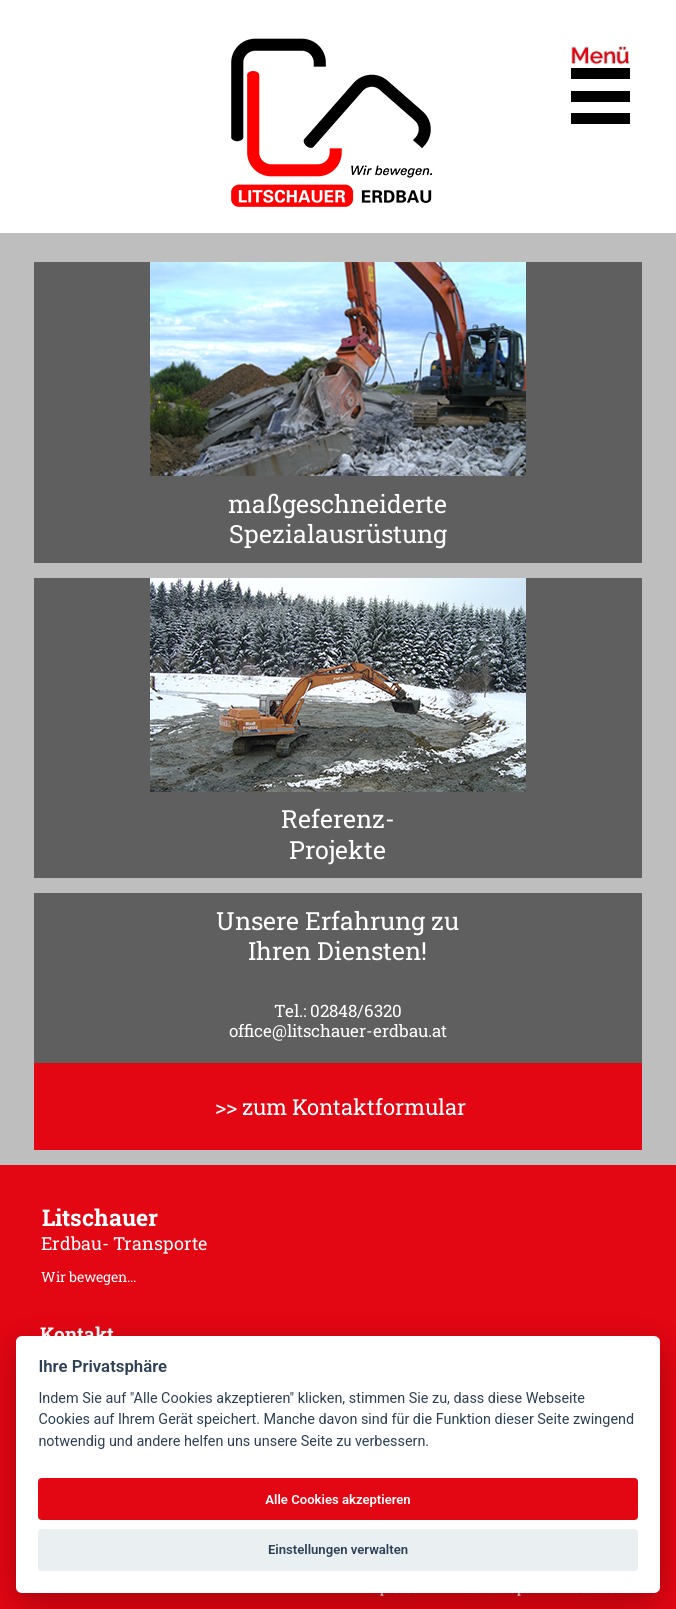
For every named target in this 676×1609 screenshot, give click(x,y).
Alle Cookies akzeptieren (337, 1499)
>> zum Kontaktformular (340, 1106)
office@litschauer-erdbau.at (338, 1030)
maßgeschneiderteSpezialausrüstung (337, 519)
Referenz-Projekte (338, 834)
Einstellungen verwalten (338, 1549)
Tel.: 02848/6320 (338, 1010)
